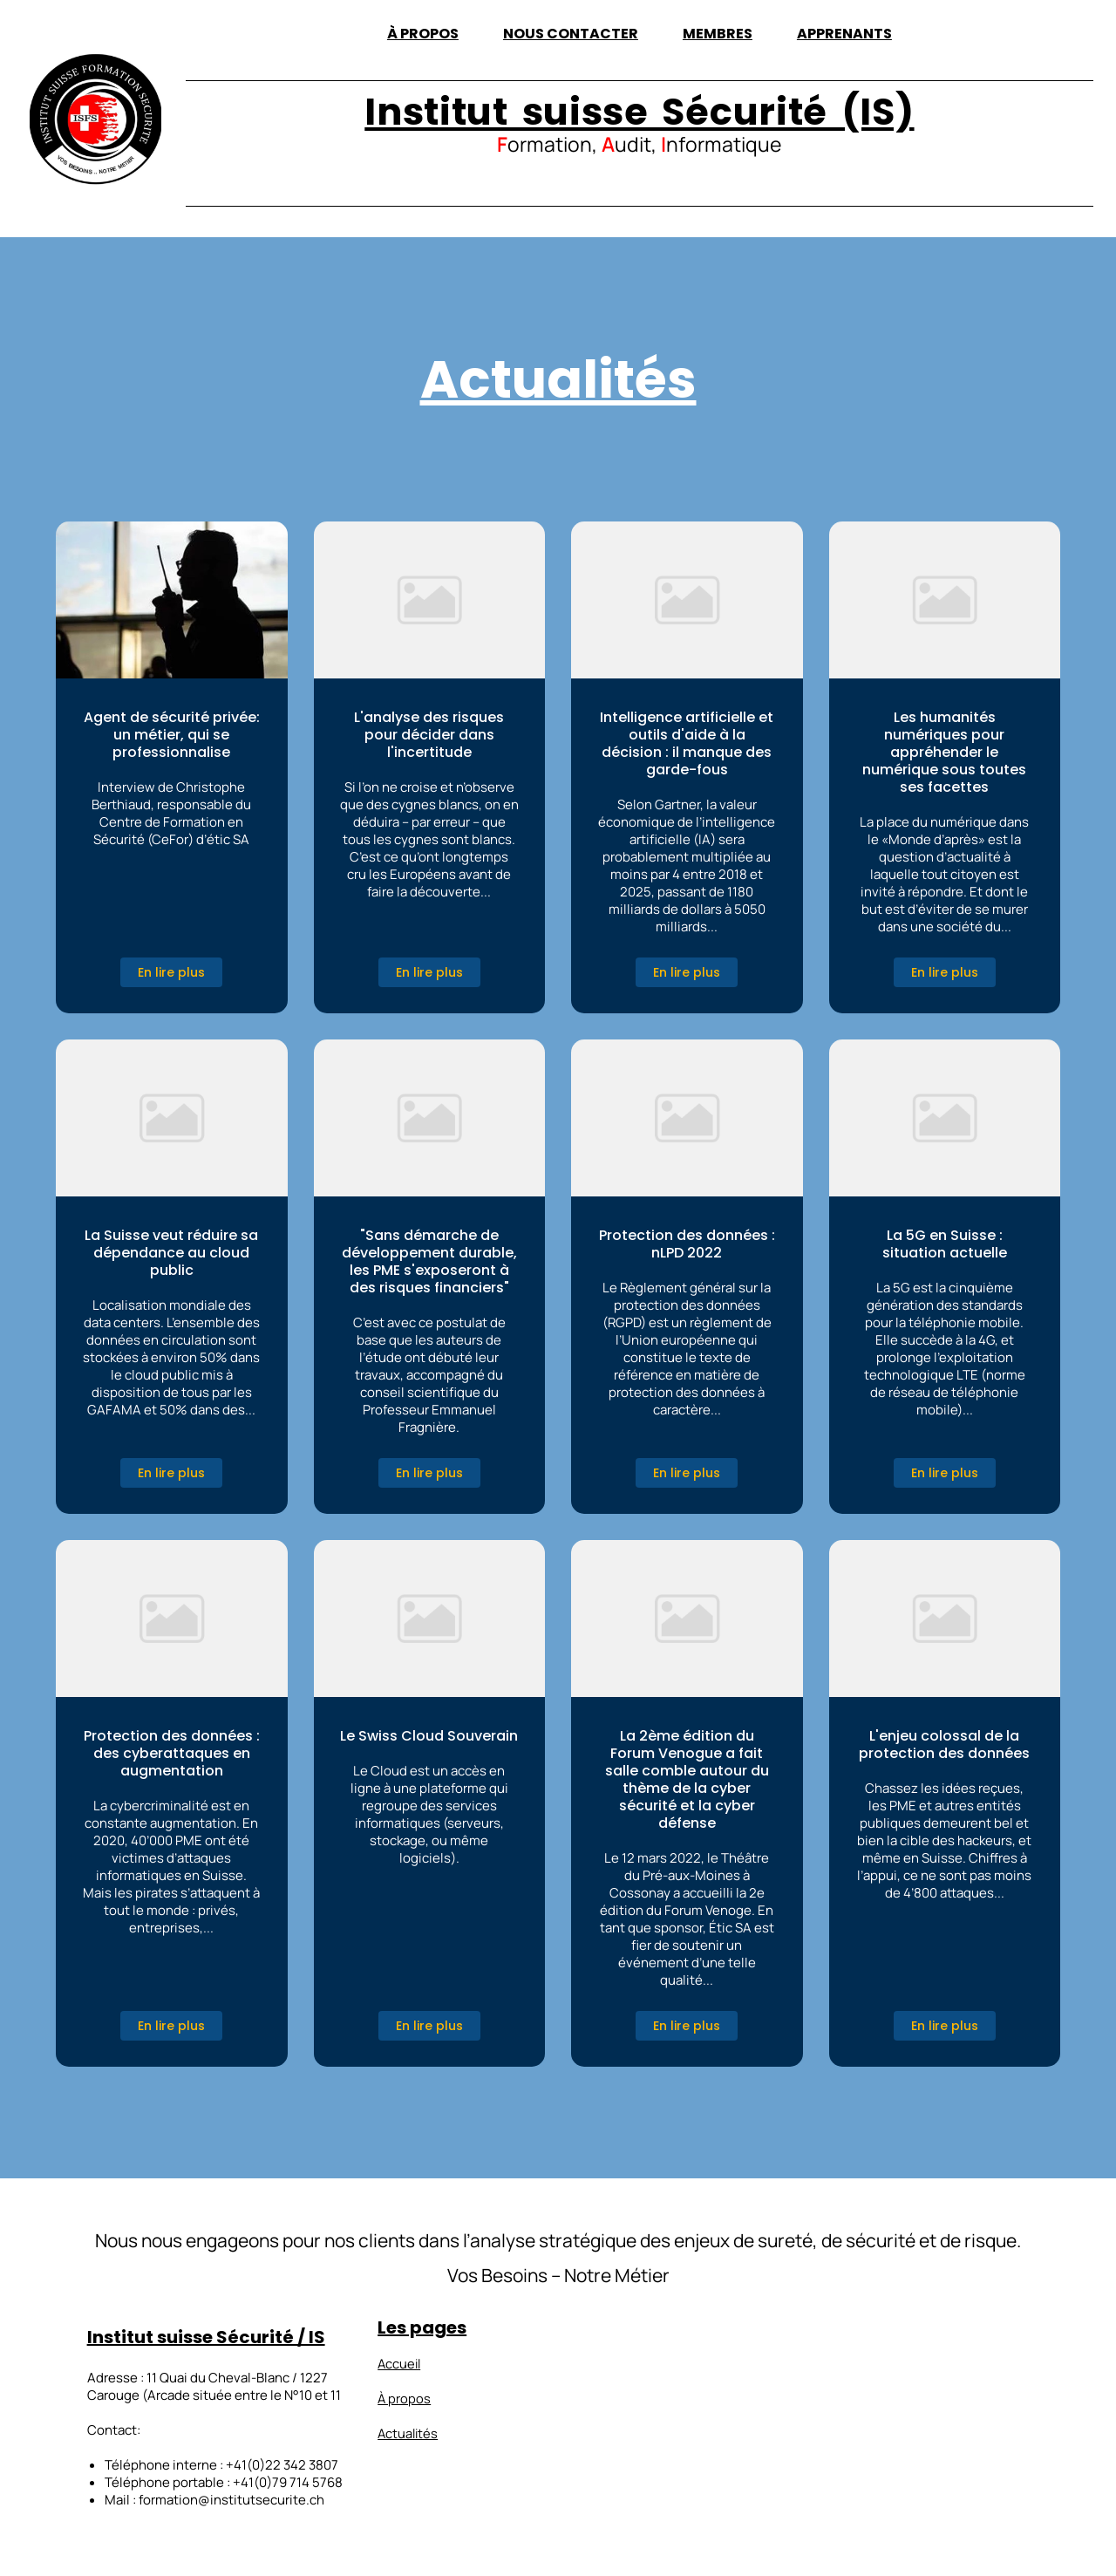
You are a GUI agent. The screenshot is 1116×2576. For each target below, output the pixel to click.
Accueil (400, 2363)
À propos (423, 34)
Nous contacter (570, 34)
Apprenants (844, 34)
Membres (717, 34)
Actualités (409, 2432)
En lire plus (171, 972)
